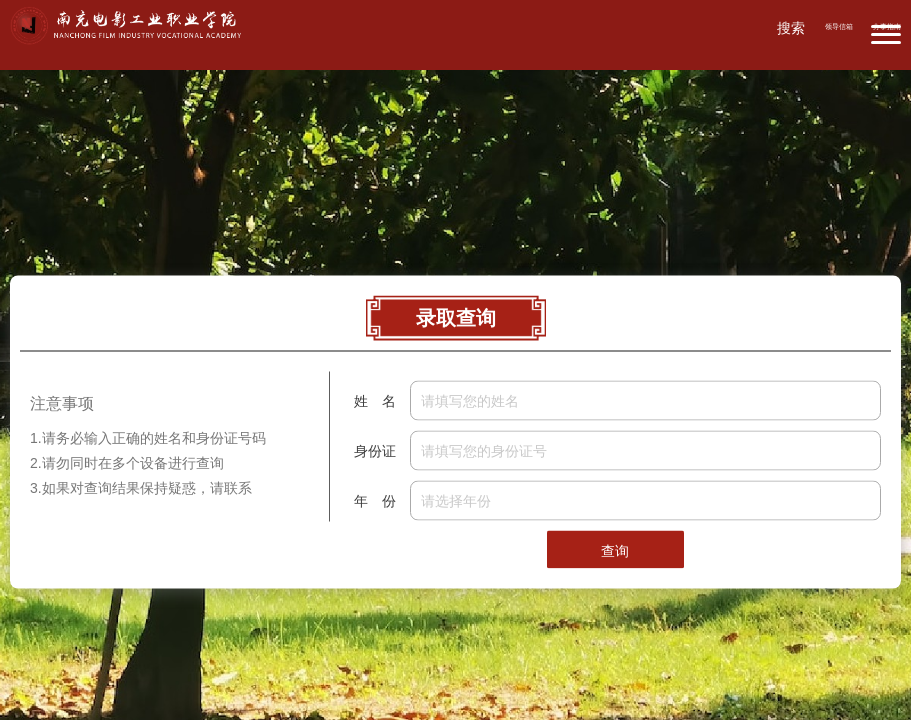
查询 (615, 551)
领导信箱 (839, 26)
